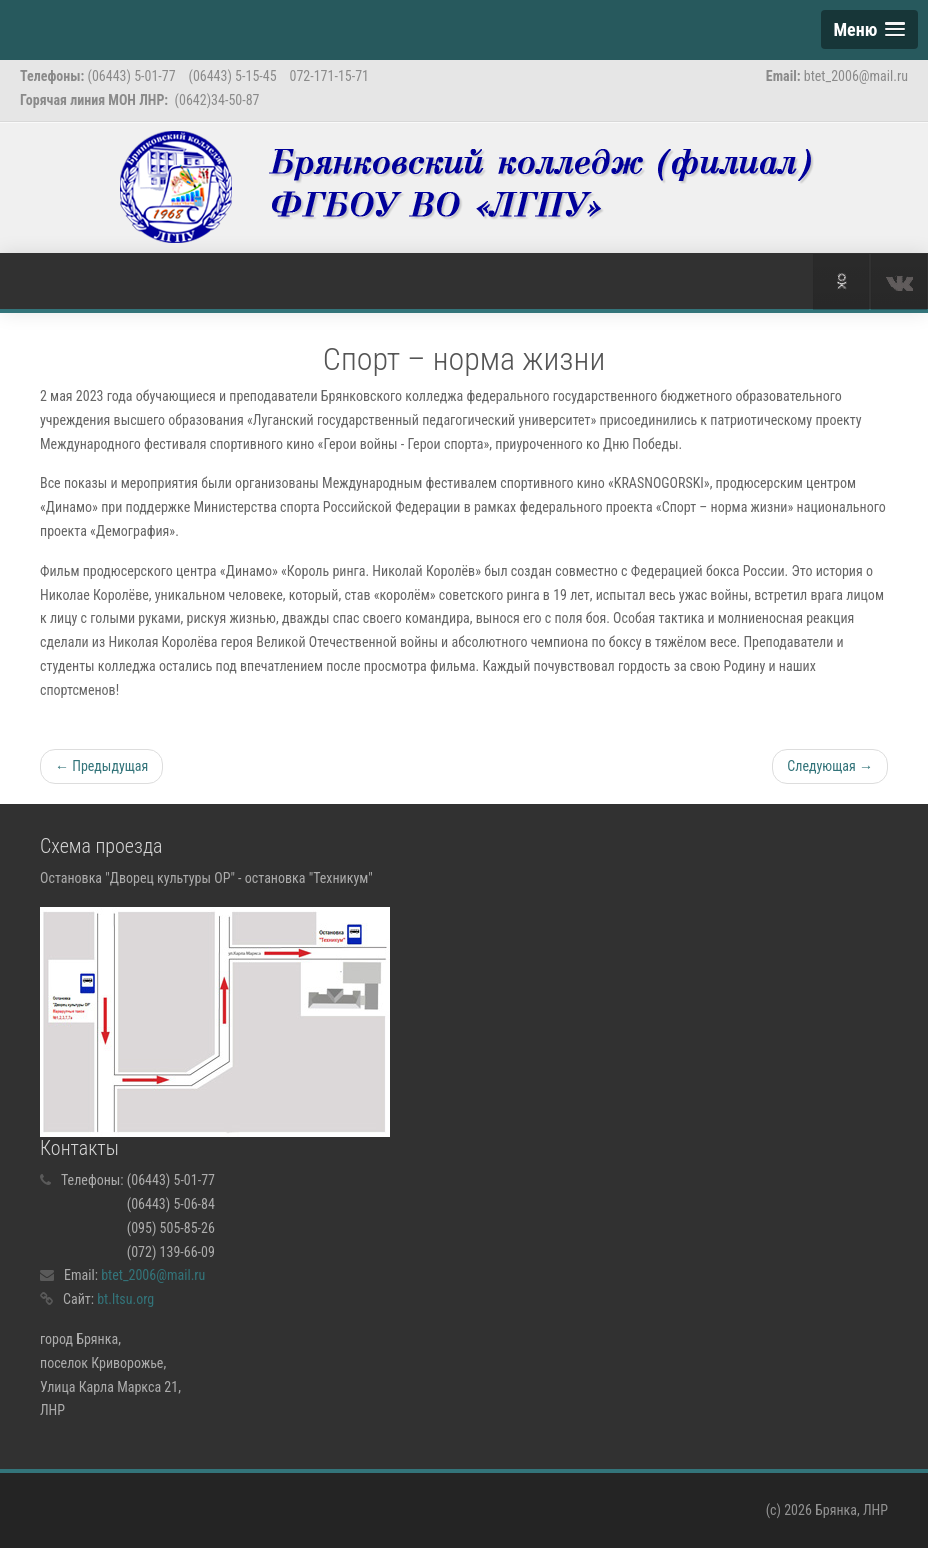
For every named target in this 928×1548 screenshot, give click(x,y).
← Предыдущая (101, 766)
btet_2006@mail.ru (153, 1275)
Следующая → (830, 766)
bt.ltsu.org (125, 1299)
